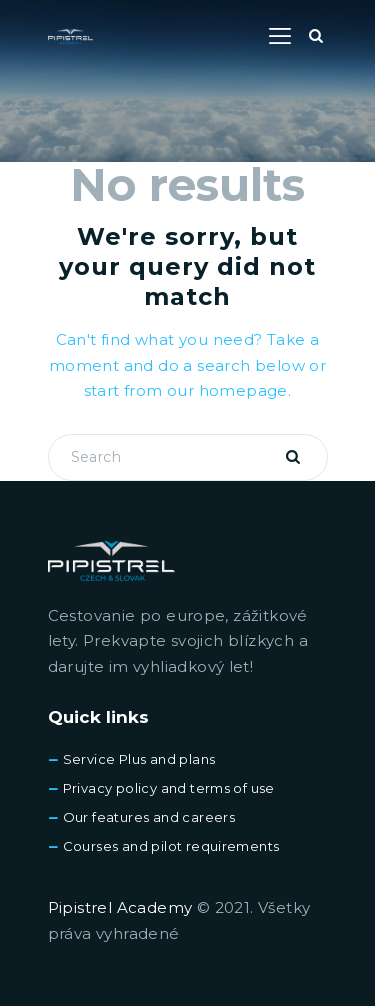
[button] (280, 36)
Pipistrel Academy (120, 907)
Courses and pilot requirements (171, 846)
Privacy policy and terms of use (169, 788)
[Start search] (316, 36)
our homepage (227, 390)
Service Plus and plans (139, 759)
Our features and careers (149, 817)
